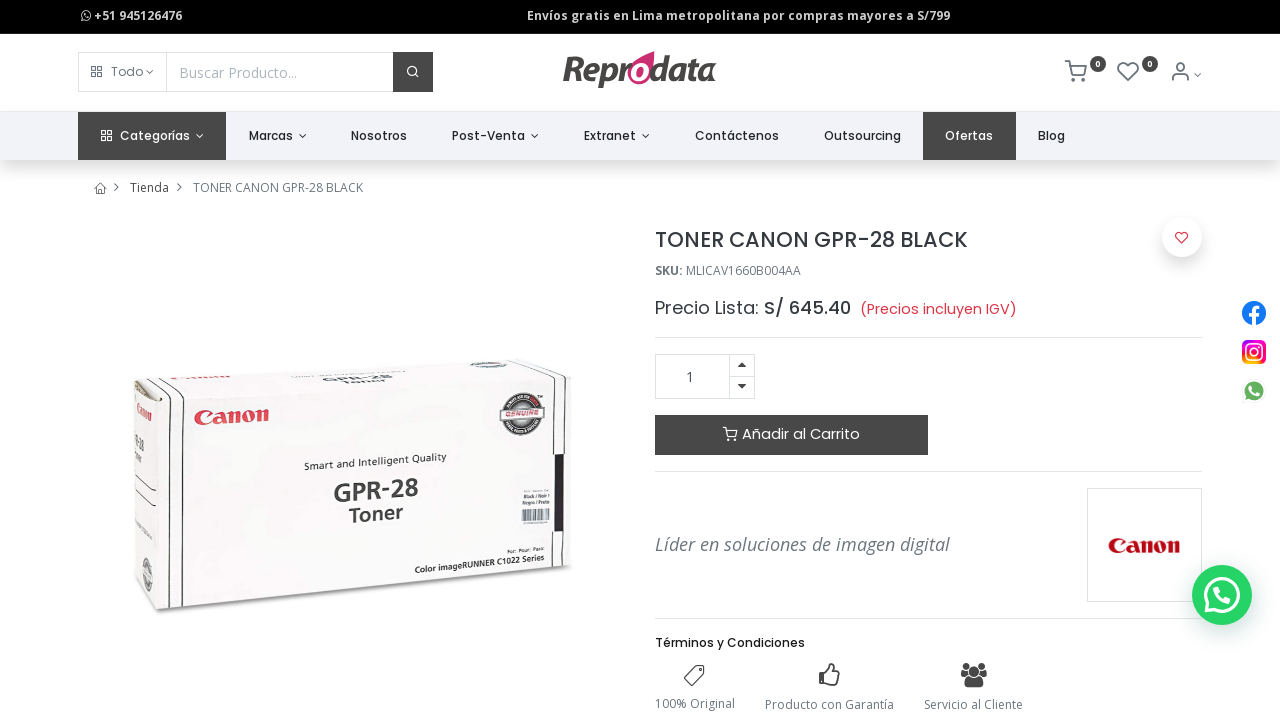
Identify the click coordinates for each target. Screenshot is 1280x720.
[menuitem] (379, 136)
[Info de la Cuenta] (1185, 74)
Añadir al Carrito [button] (791, 434)
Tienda (149, 187)
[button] (122, 72)
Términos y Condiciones (730, 642)
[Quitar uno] (742, 387)
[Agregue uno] (742, 365)
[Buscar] (413, 72)
